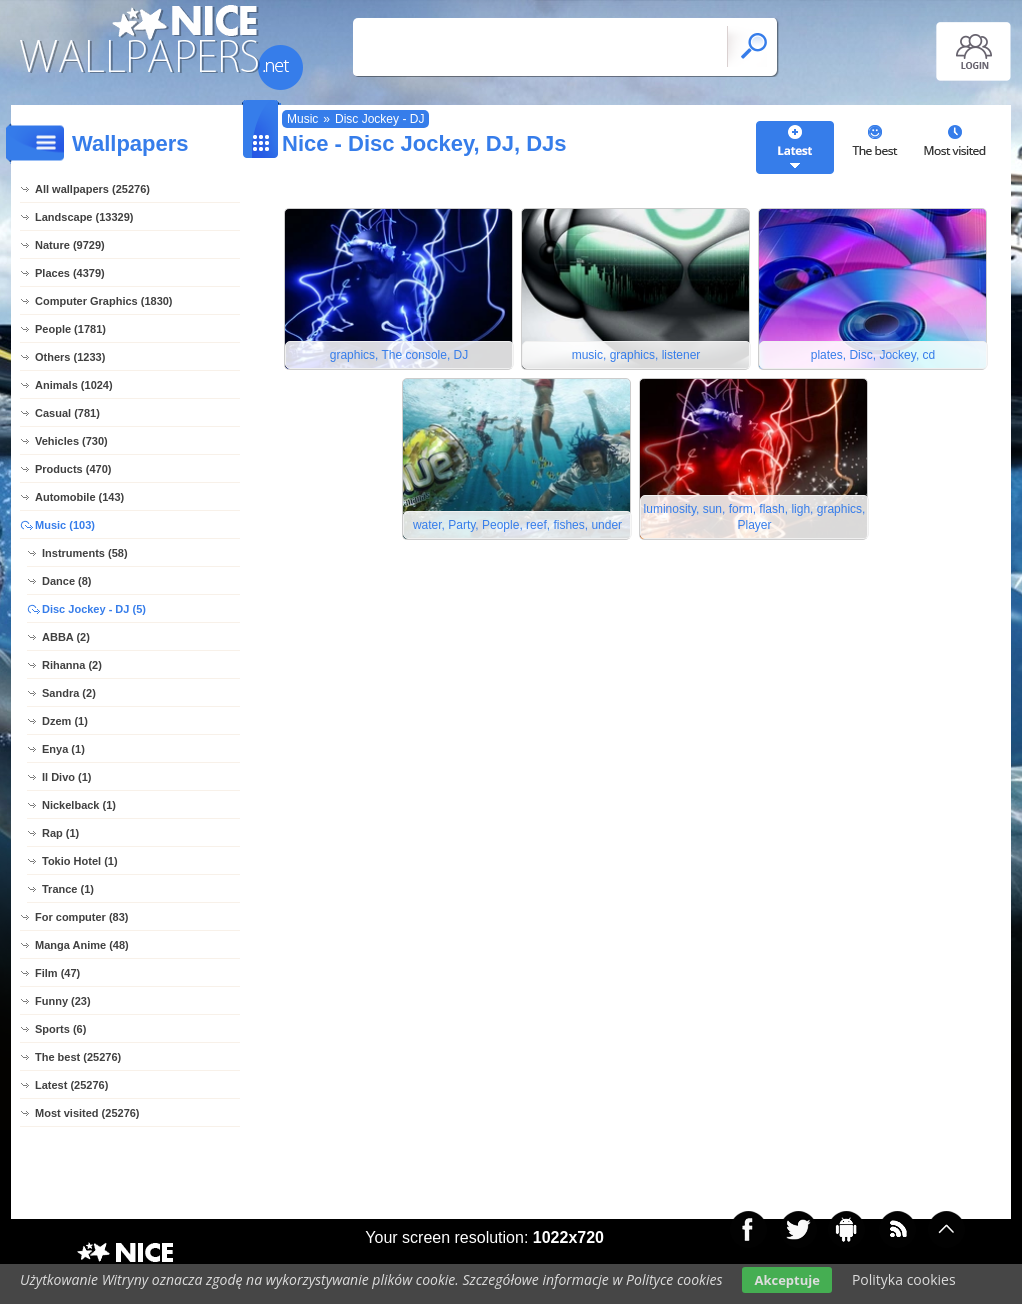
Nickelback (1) (79, 805)
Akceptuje (786, 1280)
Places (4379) (70, 273)
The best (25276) (78, 1057)
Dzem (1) (65, 721)
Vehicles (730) (71, 441)
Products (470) (73, 469)
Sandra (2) (69, 693)
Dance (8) (67, 581)
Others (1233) (70, 357)
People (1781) (70, 329)
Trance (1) (68, 889)
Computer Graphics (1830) (104, 301)
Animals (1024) (74, 385)
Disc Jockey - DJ (379, 119)
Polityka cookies (904, 1279)
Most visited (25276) (87, 1113)
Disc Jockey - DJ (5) (94, 609)
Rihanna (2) (72, 665)
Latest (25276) (71, 1085)
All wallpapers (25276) (92, 189)
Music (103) (65, 525)
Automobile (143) (79, 497)
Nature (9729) (70, 245)
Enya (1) (63, 749)
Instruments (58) (85, 553)
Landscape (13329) (84, 217)
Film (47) (57, 973)
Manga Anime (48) (82, 945)
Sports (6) (60, 1029)
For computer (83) (82, 917)
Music (302, 119)
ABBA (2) (66, 637)
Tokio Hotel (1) (80, 861)
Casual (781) (67, 413)
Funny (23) (63, 1001)
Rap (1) (60, 833)
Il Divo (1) (67, 777)
